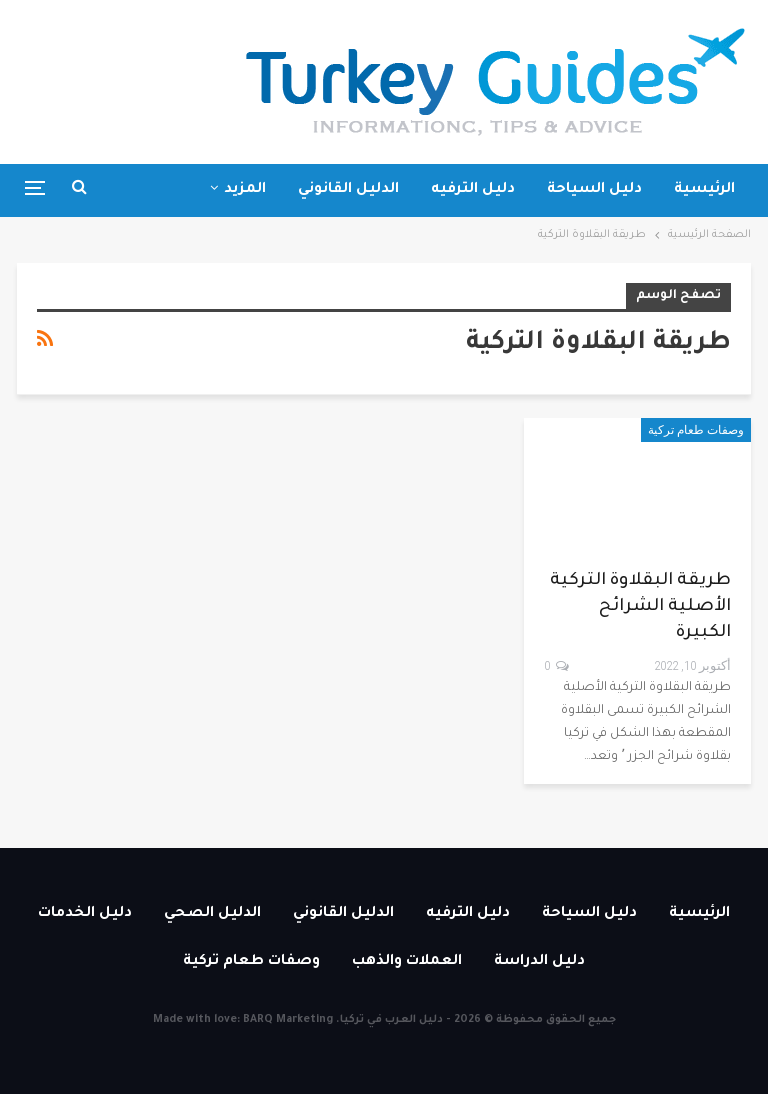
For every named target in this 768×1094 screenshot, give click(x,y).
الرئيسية (704, 190)
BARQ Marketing (288, 1020)
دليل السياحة (594, 190)
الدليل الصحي (212, 914)
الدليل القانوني (348, 190)
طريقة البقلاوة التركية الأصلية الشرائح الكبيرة (640, 607)
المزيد (245, 190)
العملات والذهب (407, 962)
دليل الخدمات (85, 914)
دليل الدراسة (539, 962)
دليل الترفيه (473, 190)
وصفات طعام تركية (696, 430)
